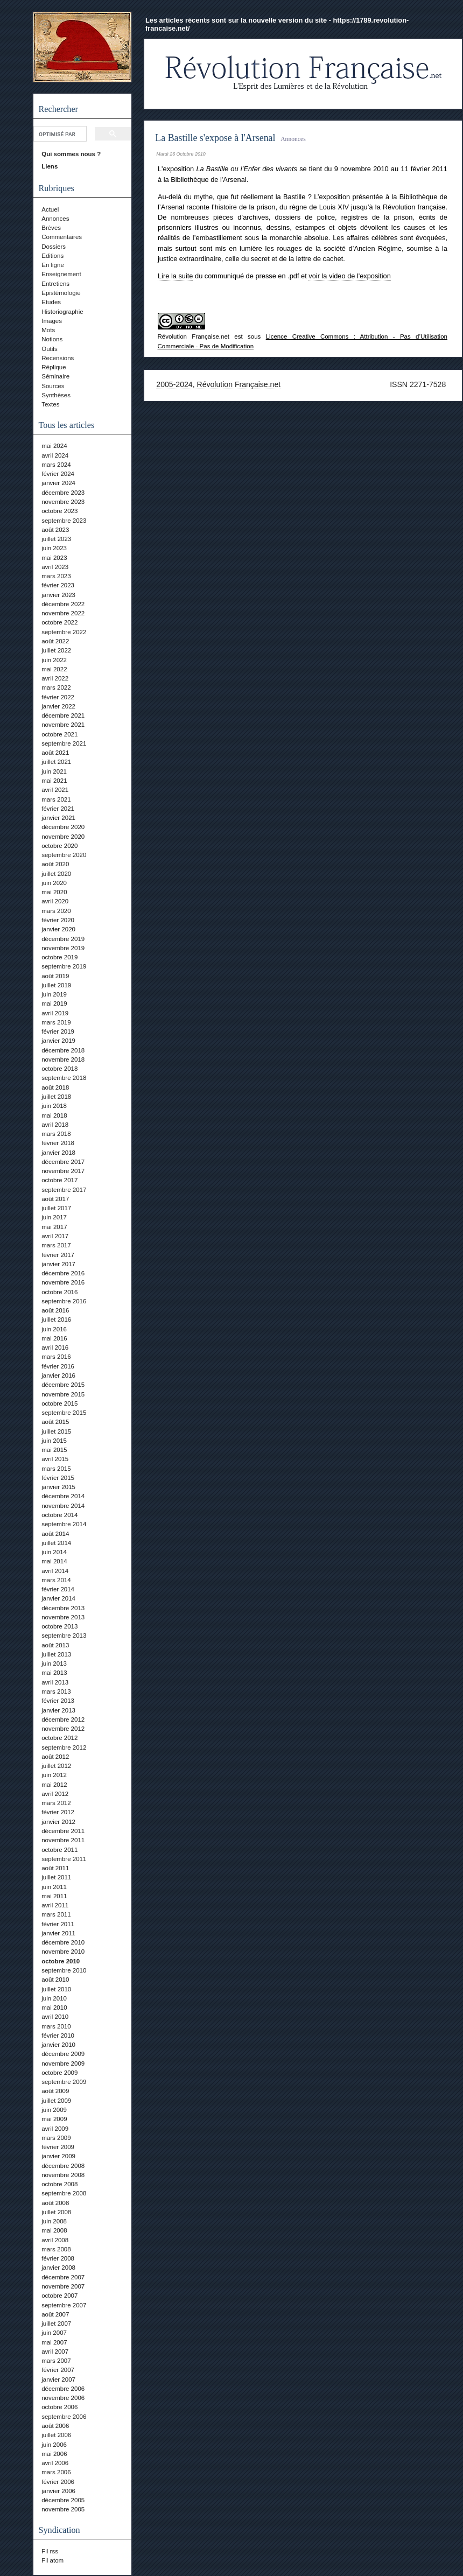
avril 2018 (54, 1124)
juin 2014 (54, 1552)
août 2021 (55, 752)
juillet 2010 (56, 1989)
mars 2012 (56, 1803)
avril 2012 (54, 1794)
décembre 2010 (63, 1942)
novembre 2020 (63, 836)
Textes (50, 404)
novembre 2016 (63, 1282)
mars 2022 (56, 687)
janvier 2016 (58, 1375)
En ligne (52, 265)
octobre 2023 (59, 511)
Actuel (50, 209)
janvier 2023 (58, 595)
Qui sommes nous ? (71, 154)
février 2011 (57, 1924)
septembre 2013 (63, 1635)
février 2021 (57, 808)
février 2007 (57, 2370)
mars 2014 (56, 1580)
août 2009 (55, 2091)
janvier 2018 (58, 1152)
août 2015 (55, 1422)
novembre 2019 (63, 948)
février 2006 (57, 2482)
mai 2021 (54, 780)
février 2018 (57, 1143)
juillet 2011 (56, 1877)
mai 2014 (54, 1561)
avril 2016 (54, 1347)
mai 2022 (54, 669)
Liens (49, 166)
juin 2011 (54, 1887)
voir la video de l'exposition (349, 276)
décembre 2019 (63, 939)
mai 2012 (54, 1784)
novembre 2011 (63, 1840)
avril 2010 (54, 2016)
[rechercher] (59, 134)
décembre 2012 (63, 1719)
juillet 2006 (56, 2435)
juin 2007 (54, 2332)
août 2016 (55, 1310)
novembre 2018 (63, 1059)
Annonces (55, 218)
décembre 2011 (63, 1831)
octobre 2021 (59, 734)
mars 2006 (56, 2472)
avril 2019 (54, 1013)
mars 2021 (56, 799)
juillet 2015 (56, 1431)
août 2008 (55, 2203)
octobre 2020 (59, 846)
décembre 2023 (63, 492)
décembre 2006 (63, 2388)
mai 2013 (54, 1672)
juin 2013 (54, 1663)
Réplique (53, 367)
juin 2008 (54, 2221)
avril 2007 (54, 2351)
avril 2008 (54, 2240)
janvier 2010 (58, 2044)
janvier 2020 (58, 929)
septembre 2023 (63, 520)
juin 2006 (54, 2444)
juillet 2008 (56, 2212)
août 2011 (55, 1868)
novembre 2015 (63, 1394)
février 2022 (57, 697)
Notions (51, 339)
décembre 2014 (63, 1496)
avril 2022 (54, 678)
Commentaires (61, 237)
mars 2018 (56, 1134)
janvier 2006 (58, 2491)
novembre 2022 (63, 613)
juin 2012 (54, 1775)
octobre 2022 (59, 622)
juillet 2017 (56, 1208)
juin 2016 (54, 1329)
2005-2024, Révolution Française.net (218, 384)
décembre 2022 (63, 604)
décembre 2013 (63, 1608)
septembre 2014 (63, 1524)
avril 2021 (54, 790)
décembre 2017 (63, 1162)
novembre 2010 (63, 1951)
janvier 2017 (58, 1264)
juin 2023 (54, 548)
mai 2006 (54, 2454)
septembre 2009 (63, 2082)
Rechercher (58, 109)
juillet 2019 (56, 985)
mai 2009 (54, 2119)
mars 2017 (56, 1245)
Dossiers (53, 246)
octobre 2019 (59, 957)
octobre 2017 (59, 1180)
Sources (52, 386)
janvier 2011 (58, 1933)
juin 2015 (54, 1440)
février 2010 (57, 2035)
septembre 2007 (63, 2305)
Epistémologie (60, 293)
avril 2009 (54, 2128)
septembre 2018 (63, 1078)
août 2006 (55, 2426)
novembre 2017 (63, 1171)
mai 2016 (54, 1338)
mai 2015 (54, 1450)
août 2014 (55, 1534)
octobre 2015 (59, 1403)
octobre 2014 (59, 1515)
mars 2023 (56, 576)
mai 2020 (54, 892)
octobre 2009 (59, 2072)
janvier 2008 (58, 2267)
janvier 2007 (58, 2379)
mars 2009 (56, 2138)
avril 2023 (54, 567)
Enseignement (61, 274)
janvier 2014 (58, 1598)
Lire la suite (175, 276)
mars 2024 (56, 464)
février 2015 (57, 1478)
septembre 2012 (63, 1747)
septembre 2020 (63, 855)
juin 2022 (54, 660)
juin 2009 (54, 2110)
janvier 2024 (58, 483)
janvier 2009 (58, 2156)
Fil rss (49, 2551)
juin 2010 (54, 1998)
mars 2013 (56, 1691)
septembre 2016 (63, 1301)
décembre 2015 (63, 1384)
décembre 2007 (63, 2277)
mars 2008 (56, 2249)
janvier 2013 (58, 1710)
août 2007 (55, 2314)
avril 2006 (54, 2463)
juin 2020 (54, 883)
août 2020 (55, 864)
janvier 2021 (58, 818)
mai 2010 (54, 2007)
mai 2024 (54, 446)
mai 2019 (54, 1003)
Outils (49, 349)
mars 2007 (56, 2360)
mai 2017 (54, 1227)
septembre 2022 (63, 632)
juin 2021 (54, 771)
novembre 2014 (63, 1506)
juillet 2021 (56, 762)
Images (51, 321)
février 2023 (57, 585)
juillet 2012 (56, 1766)
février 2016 (57, 1366)
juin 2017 (54, 1217)
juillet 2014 (56, 1543)
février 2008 (57, 2258)
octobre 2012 (59, 1738)
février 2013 (57, 1700)
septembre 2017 (63, 1190)
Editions (52, 255)
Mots (48, 330)
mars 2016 (56, 1356)
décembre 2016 (63, 1273)
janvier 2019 (58, 1040)
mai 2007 (54, 2342)
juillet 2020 (56, 874)
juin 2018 (54, 1106)
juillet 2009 (56, 2100)
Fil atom (52, 2560)
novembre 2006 (63, 2398)
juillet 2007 (56, 2323)
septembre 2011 (63, 1859)
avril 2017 (54, 1236)
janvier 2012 (58, 1822)
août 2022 (55, 641)
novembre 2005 (63, 2509)
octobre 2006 (59, 2407)
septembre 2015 (63, 1412)
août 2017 (55, 1199)
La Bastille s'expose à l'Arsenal (215, 137)
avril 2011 (54, 1905)
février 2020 (57, 920)
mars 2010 (56, 2026)
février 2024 (57, 474)
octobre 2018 (59, 1068)
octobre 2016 (59, 1292)
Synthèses (56, 395)
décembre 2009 (63, 2054)
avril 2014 (54, 1571)
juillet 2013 (56, 1654)
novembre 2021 (63, 724)
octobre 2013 (59, 1626)
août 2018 (55, 1087)
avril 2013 (54, 1682)
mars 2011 (56, 1914)
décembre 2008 (63, 2166)
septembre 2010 (63, 1970)
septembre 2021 (63, 743)
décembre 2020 (63, 827)
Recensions (57, 358)
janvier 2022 (58, 706)
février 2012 (57, 1812)
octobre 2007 (59, 2295)
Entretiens (55, 283)
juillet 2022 (56, 650)
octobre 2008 (59, 2184)
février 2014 (57, 1589)
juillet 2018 (56, 1096)
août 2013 (55, 1645)
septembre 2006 (63, 2416)
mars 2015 (56, 1468)
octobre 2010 (60, 1961)
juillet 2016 (56, 1319)
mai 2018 (54, 1115)
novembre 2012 (63, 1728)
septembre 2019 (63, 966)
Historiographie (62, 311)
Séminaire (55, 376)
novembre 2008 (63, 2175)
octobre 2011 (59, 1850)
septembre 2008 (63, 2193)
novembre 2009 (63, 2063)
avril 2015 (54, 1459)
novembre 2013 (63, 1617)
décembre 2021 (63, 715)
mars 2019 (56, 1022)
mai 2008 (54, 2230)
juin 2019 (54, 994)
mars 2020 (56, 911)
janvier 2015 (58, 1487)
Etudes (51, 302)
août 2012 (55, 1756)
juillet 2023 (56, 539)
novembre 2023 (63, 502)
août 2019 (55, 976)
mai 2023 (54, 557)
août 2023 (55, 530)
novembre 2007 (63, 2286)
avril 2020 (54, 901)
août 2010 (55, 1979)
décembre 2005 (63, 2500)
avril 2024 (54, 455)
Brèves (51, 227)
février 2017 (57, 1255)
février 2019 (57, 1031)
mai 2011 (54, 1896)
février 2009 (57, 2147)
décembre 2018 (63, 1050)
